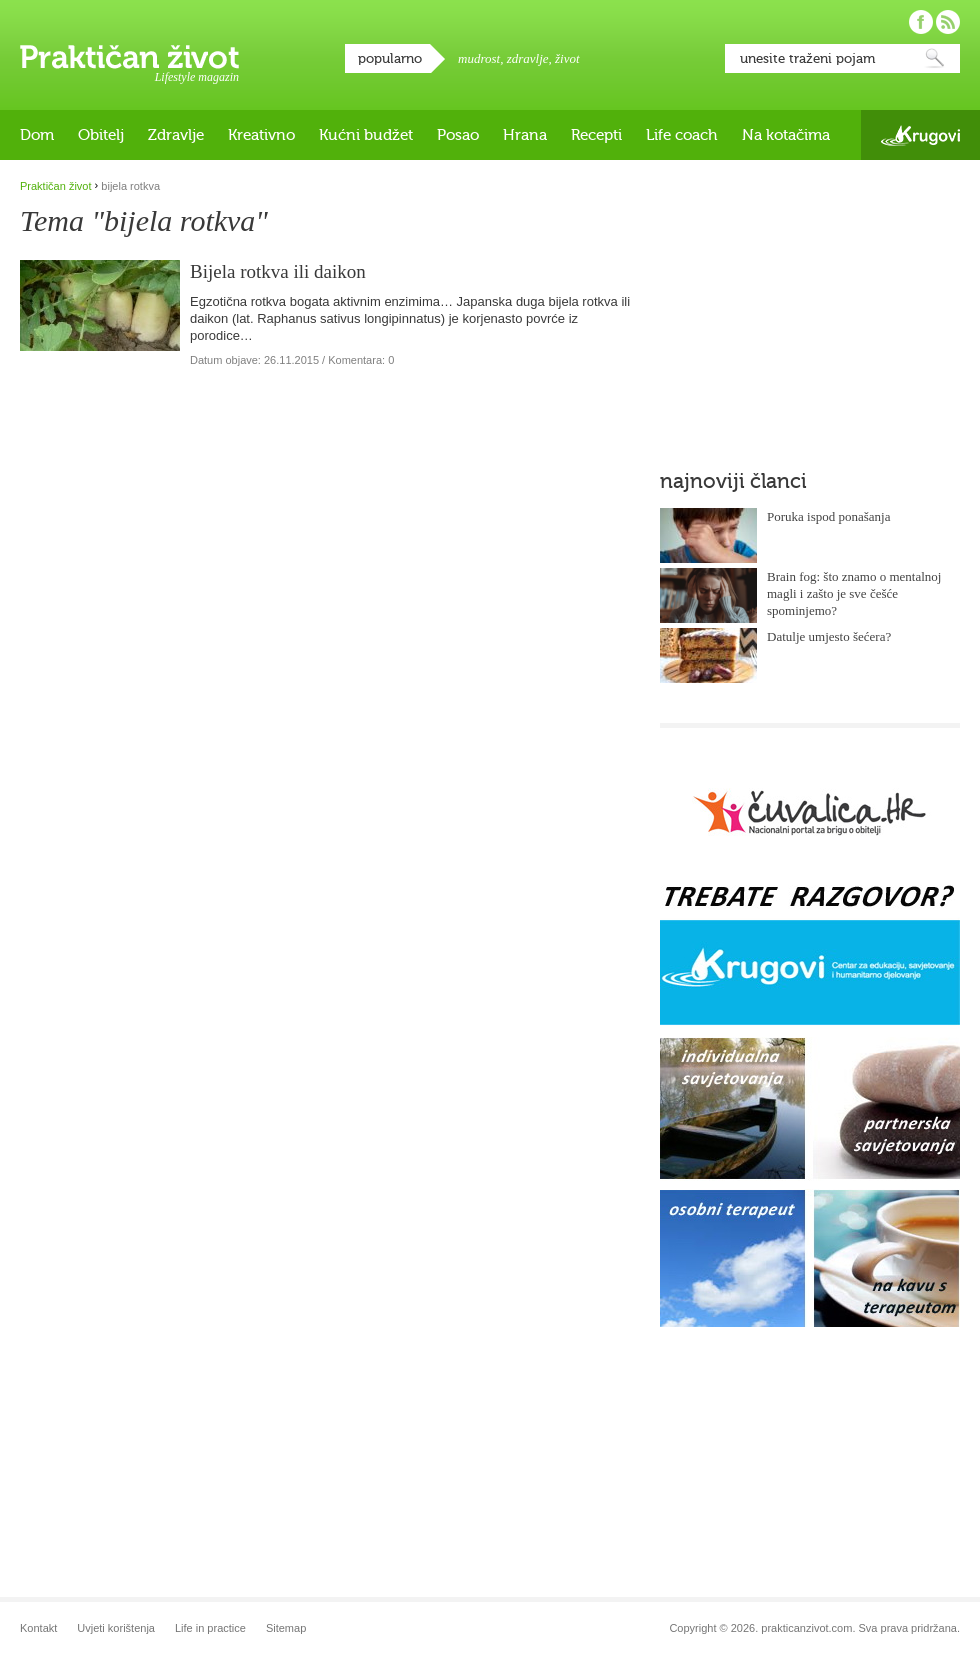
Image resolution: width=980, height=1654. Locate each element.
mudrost (479, 58)
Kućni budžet (366, 135)
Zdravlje (176, 135)
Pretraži (935, 58)
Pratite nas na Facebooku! (921, 22)
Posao (458, 135)
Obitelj (101, 135)
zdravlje (528, 58)
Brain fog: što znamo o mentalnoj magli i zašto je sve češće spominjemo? (854, 593)
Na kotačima (786, 135)
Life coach (682, 135)
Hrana (525, 135)
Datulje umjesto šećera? (829, 636)
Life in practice (210, 1628)
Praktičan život (129, 57)
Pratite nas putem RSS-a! (948, 22)
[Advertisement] (810, 305)
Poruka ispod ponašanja (828, 516)
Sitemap (286, 1628)
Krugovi (920, 135)
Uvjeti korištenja (116, 1628)
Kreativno (261, 135)
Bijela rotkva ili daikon (278, 271)
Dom (37, 135)
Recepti (596, 135)
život (567, 58)
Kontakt (38, 1628)
